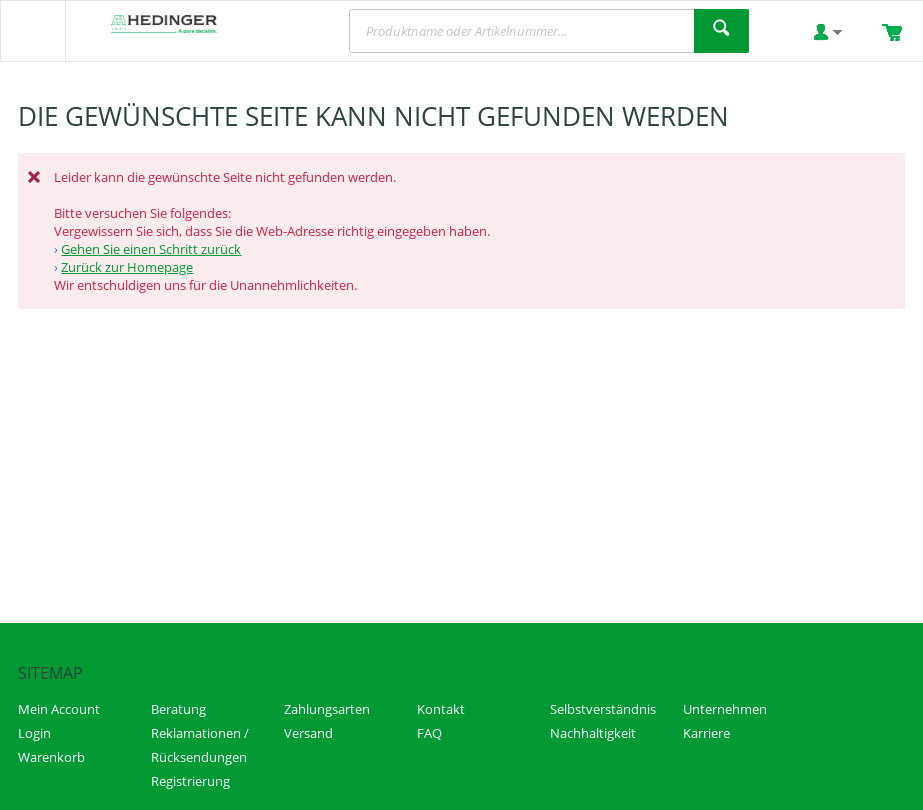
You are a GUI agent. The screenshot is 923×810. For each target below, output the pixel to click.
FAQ (429, 733)
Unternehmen (725, 709)
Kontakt (441, 709)
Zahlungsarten (327, 709)
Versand (308, 733)
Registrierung (190, 781)
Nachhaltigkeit (593, 733)
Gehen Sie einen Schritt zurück (151, 249)
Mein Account (59, 709)
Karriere (706, 733)
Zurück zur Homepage (127, 267)
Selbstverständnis (603, 709)
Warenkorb (51, 757)
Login (34, 733)
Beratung (178, 709)
